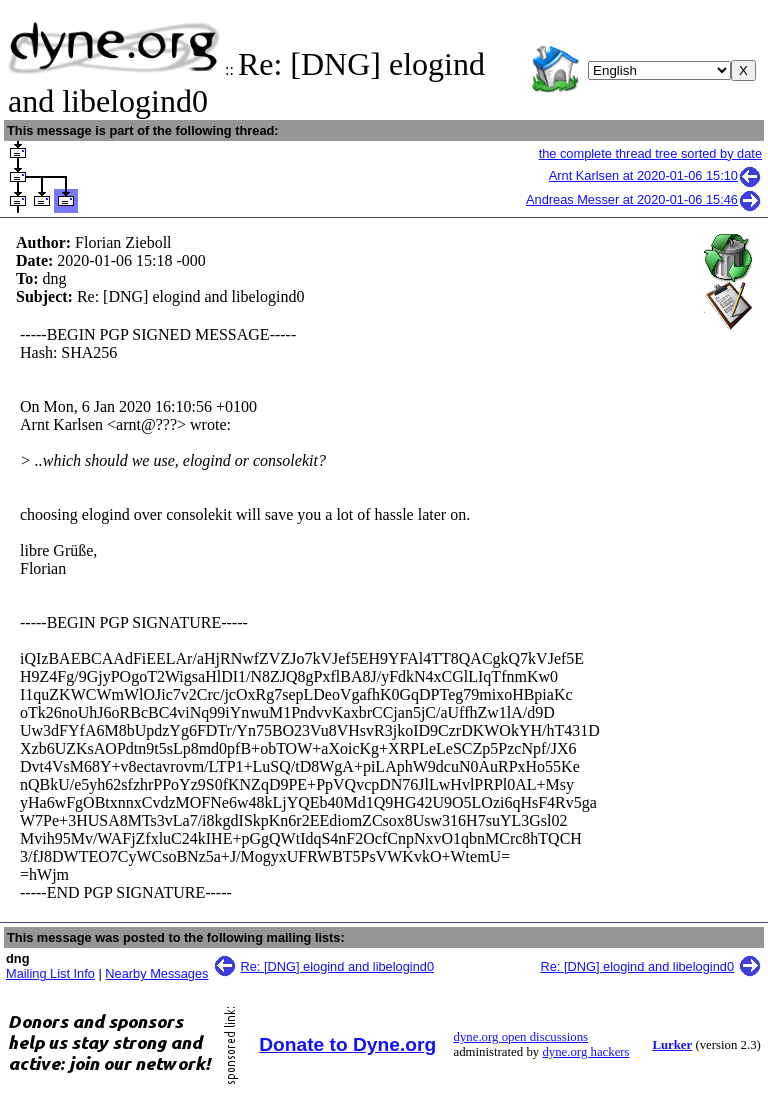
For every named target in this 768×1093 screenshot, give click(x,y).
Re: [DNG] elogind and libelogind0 (338, 966)
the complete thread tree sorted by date (650, 153)
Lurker (672, 1045)
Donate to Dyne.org (347, 1044)
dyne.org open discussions (521, 1037)
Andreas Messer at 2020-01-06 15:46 (644, 199)
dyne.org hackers (585, 1052)
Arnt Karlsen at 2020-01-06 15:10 (655, 175)
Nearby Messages (156, 973)
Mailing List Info (50, 973)
